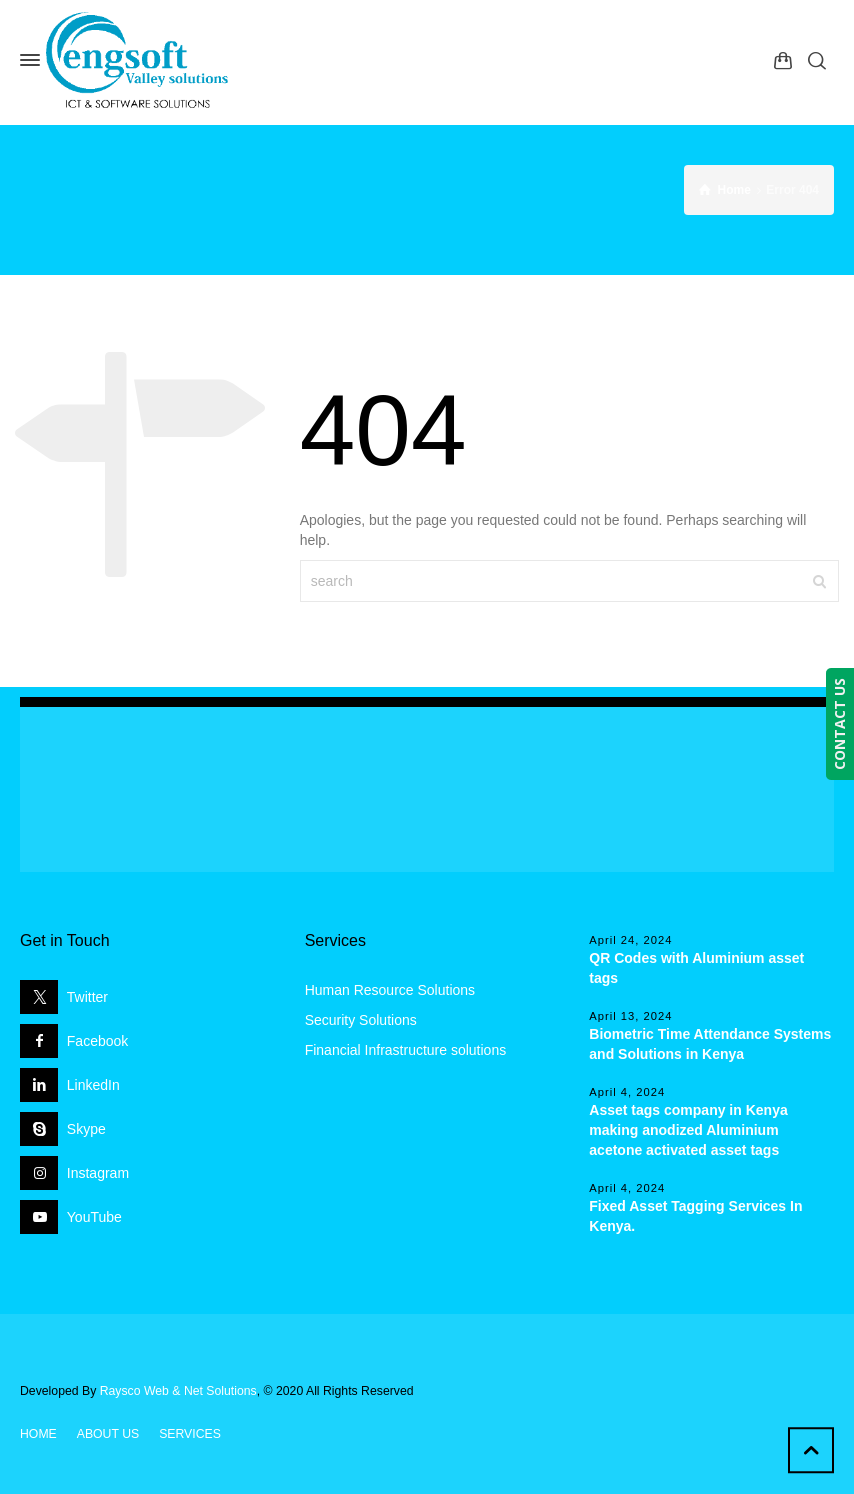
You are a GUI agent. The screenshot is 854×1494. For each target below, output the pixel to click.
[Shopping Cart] (783, 59)
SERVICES (190, 1434)
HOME (38, 1434)
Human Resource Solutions (390, 990)
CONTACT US (839, 724)
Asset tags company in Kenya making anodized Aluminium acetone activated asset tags (688, 1130)
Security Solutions (361, 1020)
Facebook (97, 1041)
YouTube (94, 1217)
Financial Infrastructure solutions (406, 1050)
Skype (86, 1129)
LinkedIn (93, 1085)
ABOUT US (108, 1434)
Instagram (98, 1173)
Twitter (87, 997)
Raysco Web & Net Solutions (178, 1391)
